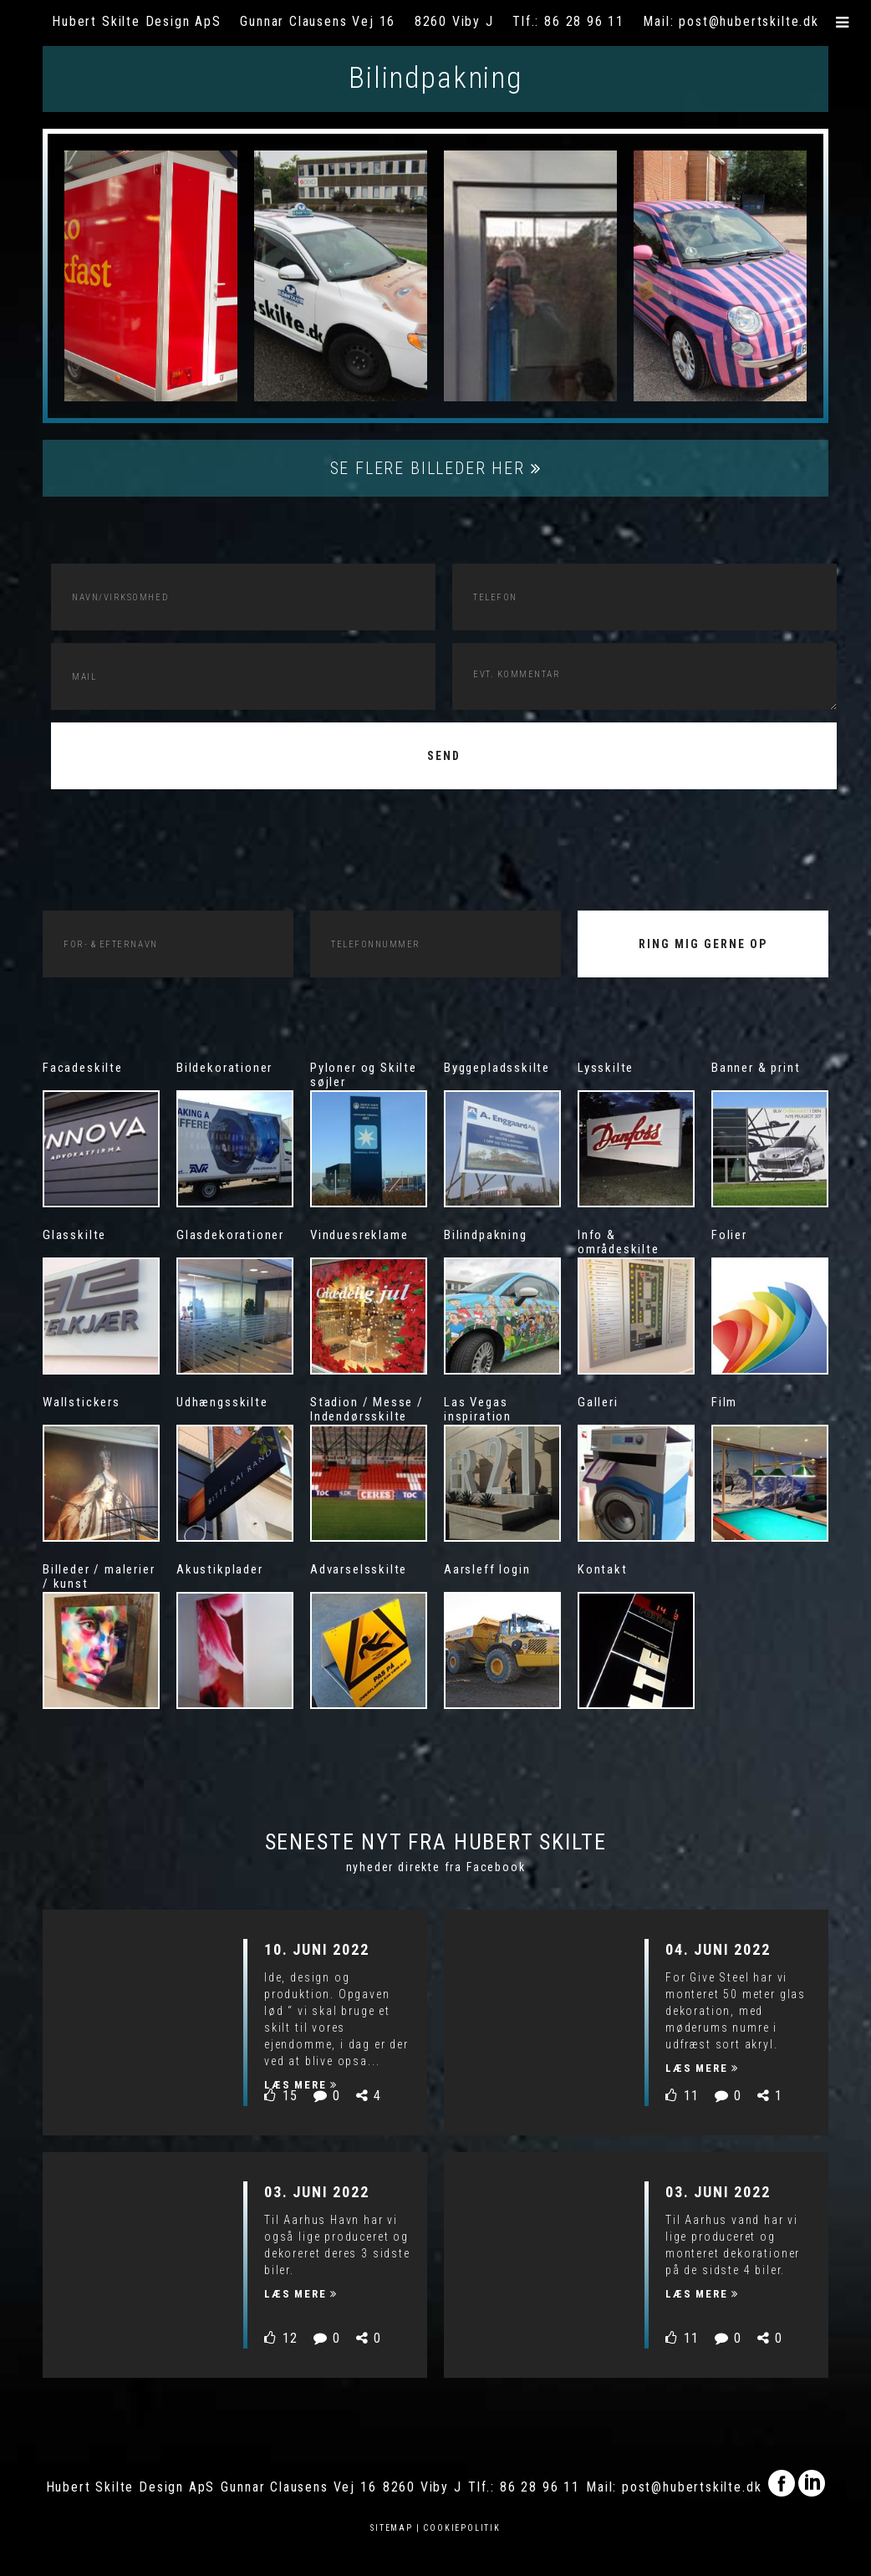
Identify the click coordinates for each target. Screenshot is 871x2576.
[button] (843, 22)
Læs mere (301, 2085)
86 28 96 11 (584, 21)
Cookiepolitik (462, 2528)
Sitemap (391, 2528)
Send (444, 756)
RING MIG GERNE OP (703, 944)
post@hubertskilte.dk (748, 21)
